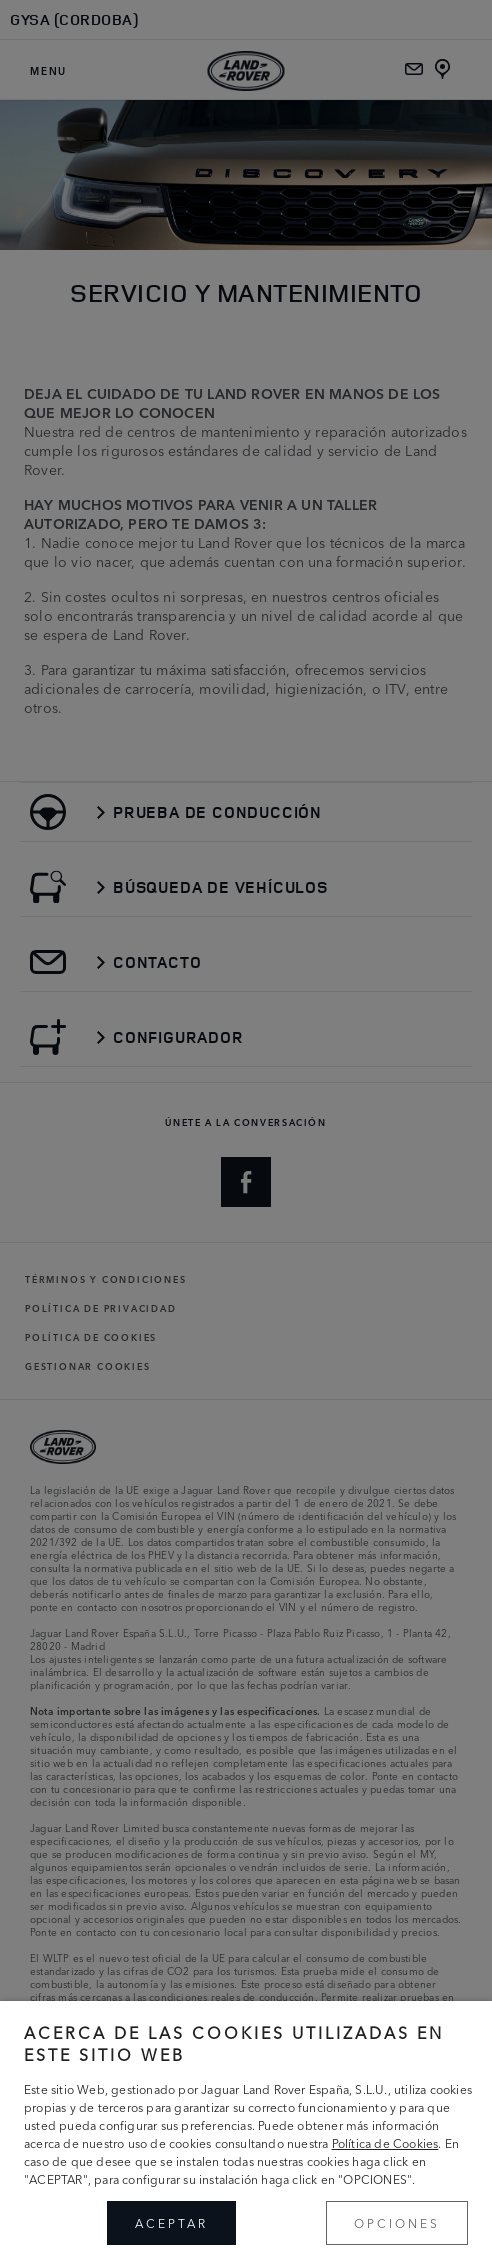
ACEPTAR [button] (171, 2222)
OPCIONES (397, 2222)
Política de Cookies (385, 2142)
